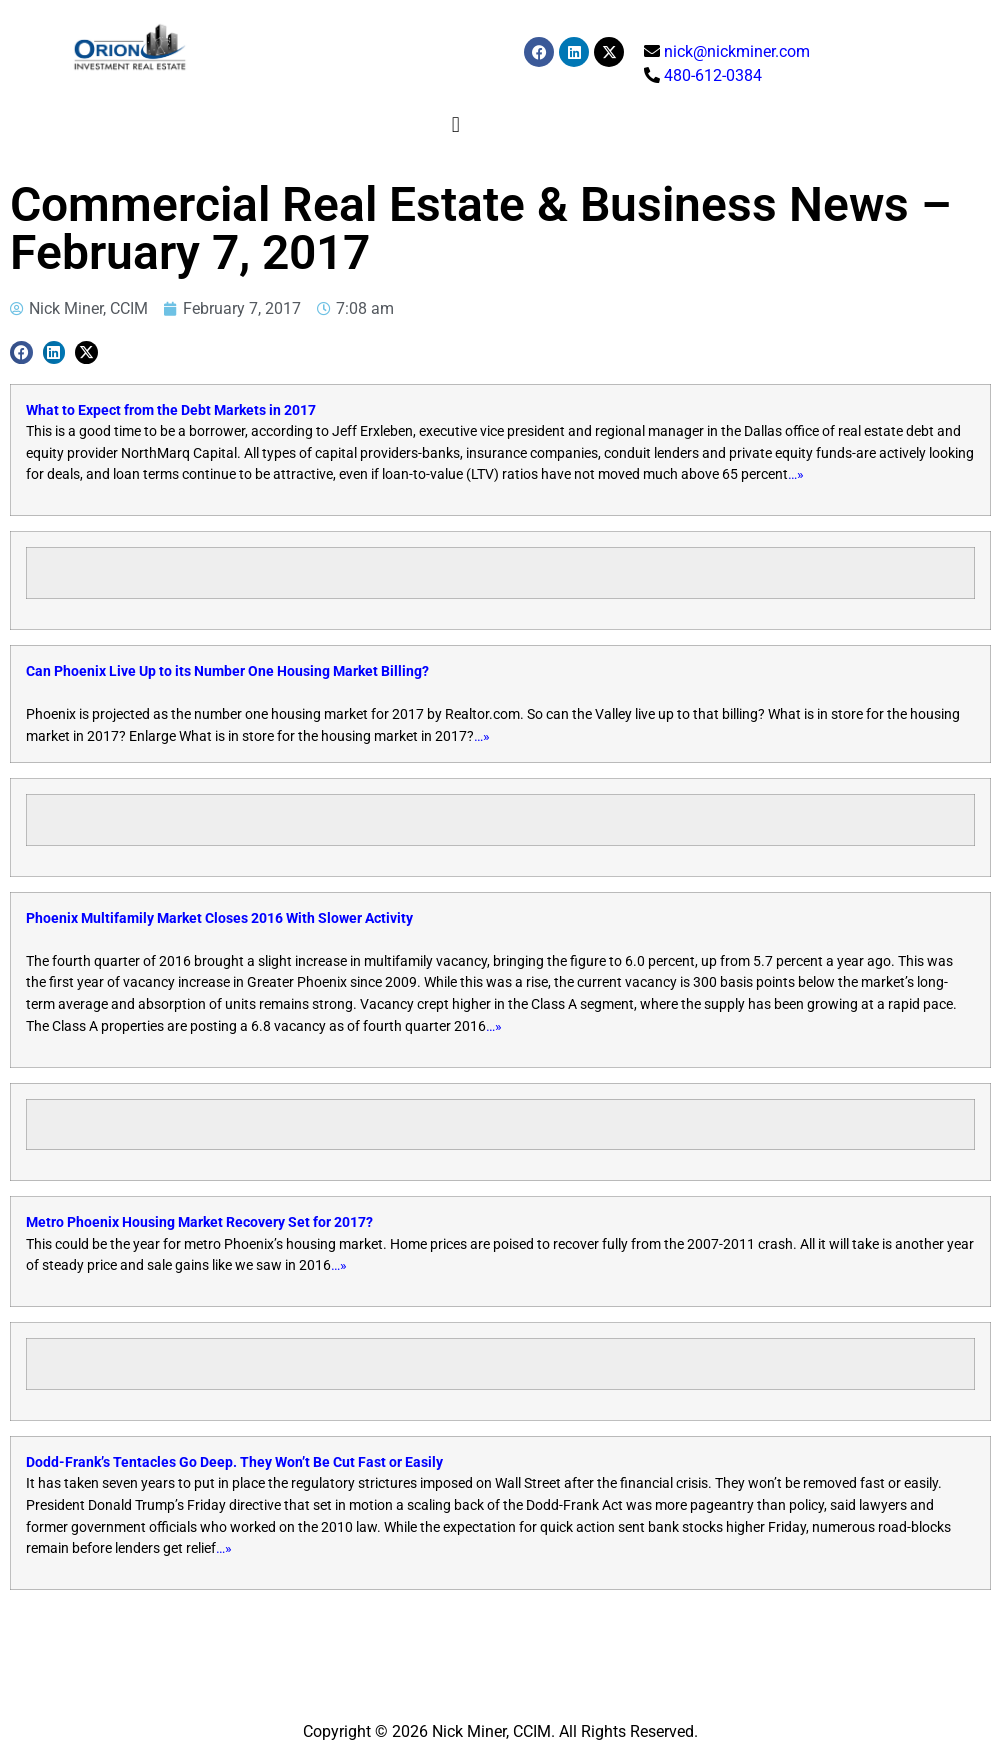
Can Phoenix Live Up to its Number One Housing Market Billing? (227, 671)
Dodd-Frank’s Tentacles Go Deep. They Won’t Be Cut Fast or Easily (234, 1462)
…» (796, 474)
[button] (455, 124)
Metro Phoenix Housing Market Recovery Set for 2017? (199, 1222)
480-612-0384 (713, 75)
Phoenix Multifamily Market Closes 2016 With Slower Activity (219, 918)
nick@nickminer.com (737, 51)
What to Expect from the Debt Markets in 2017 (171, 410)
